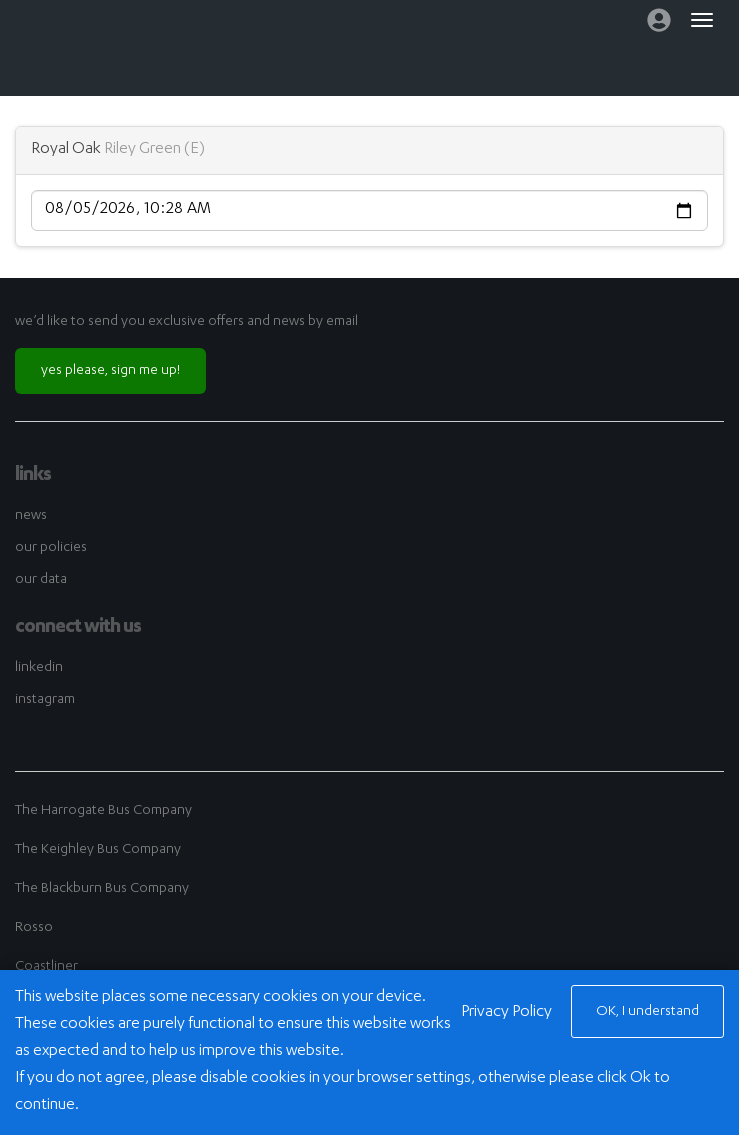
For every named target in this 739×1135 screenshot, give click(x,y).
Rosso (34, 928)
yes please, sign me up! (110, 371)
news (31, 516)
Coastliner (46, 967)
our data (41, 580)
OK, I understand (647, 1012)
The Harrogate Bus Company (103, 811)
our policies (51, 548)
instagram (45, 700)
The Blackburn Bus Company (102, 889)
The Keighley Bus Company (98, 850)
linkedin (39, 668)
